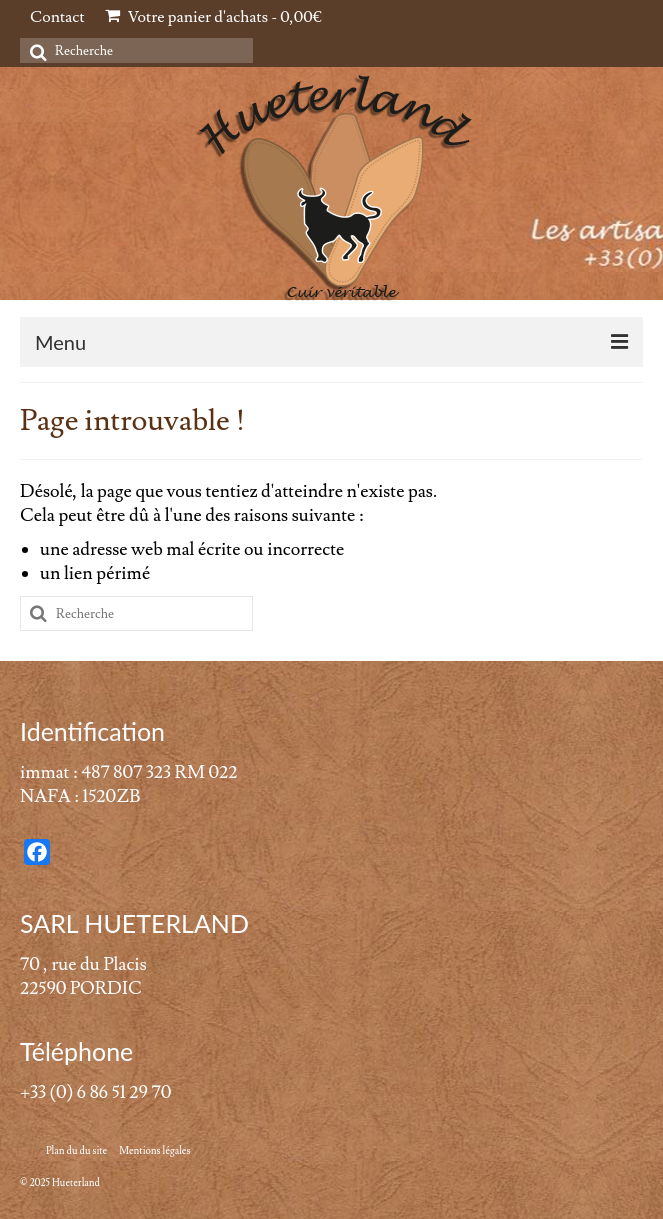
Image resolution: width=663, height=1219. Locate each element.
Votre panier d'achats (213, 17)
